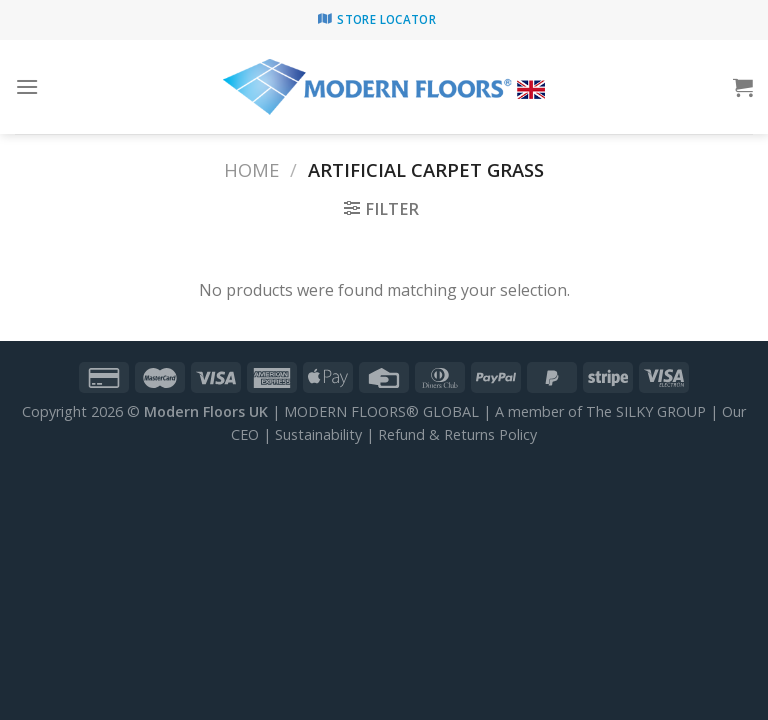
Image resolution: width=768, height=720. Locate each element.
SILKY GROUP (661, 411)
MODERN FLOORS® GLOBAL (381, 411)
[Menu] (27, 86)
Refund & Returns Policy (457, 434)
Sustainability (318, 434)
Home (251, 169)
